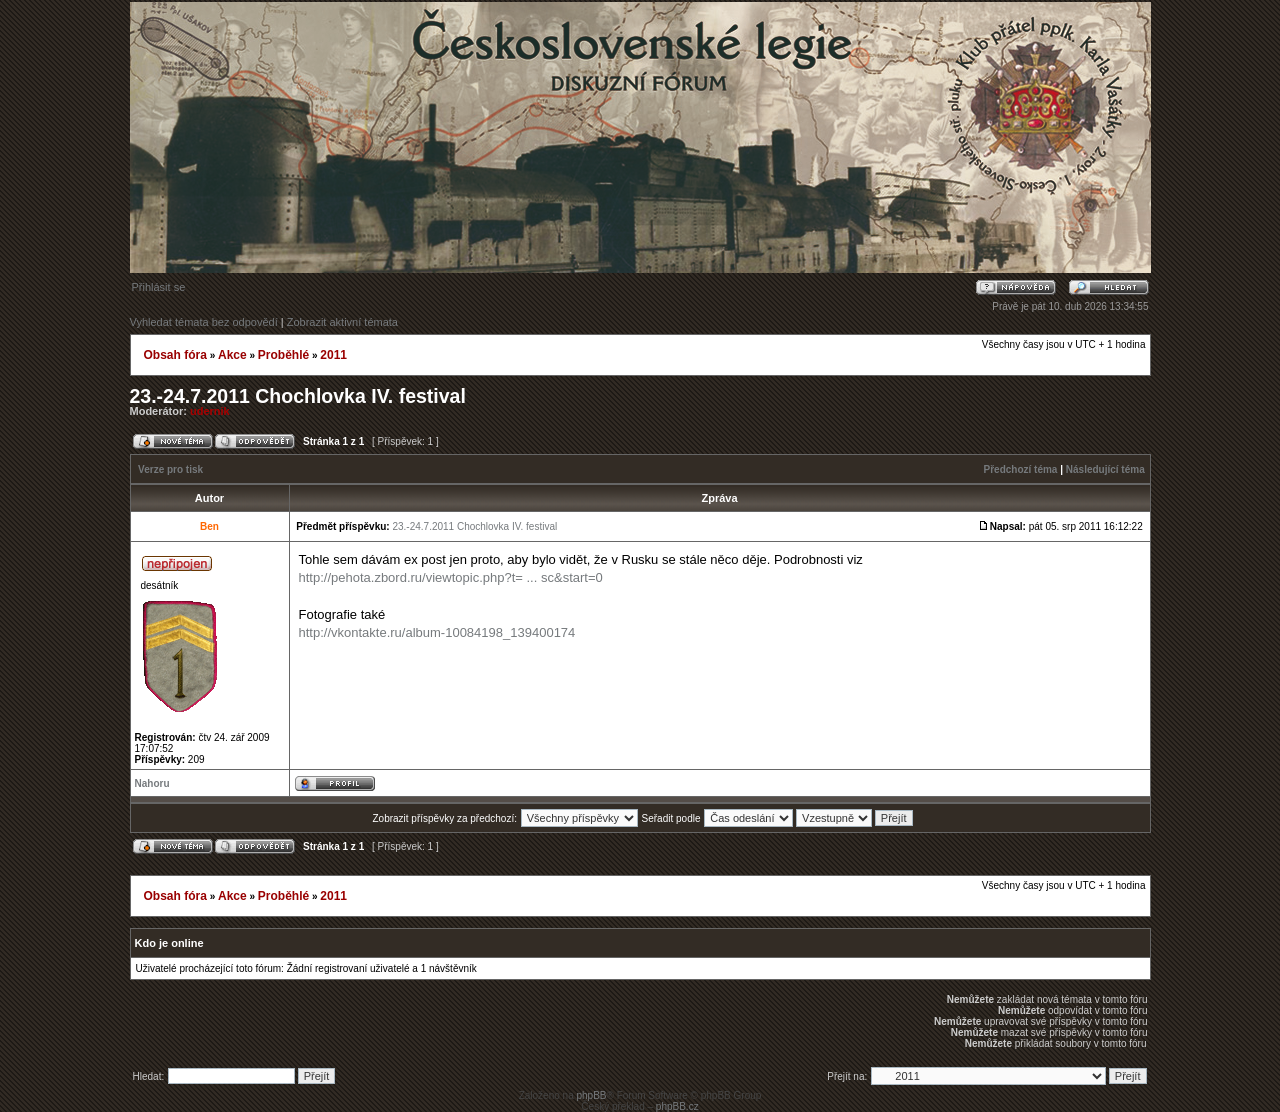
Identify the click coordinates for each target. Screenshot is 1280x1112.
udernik (210, 411)
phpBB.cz (677, 1106)
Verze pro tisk (170, 469)
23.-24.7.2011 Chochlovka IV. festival (298, 396)
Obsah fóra (175, 355)
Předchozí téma (1021, 469)
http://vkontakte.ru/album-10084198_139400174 (437, 632)
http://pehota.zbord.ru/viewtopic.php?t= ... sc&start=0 (451, 577)
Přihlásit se (159, 287)
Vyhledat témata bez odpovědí (204, 322)
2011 (333, 355)
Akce (232, 355)
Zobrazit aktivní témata (342, 322)
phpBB (591, 1095)
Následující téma (1105, 469)
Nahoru (152, 783)
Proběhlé (283, 355)
